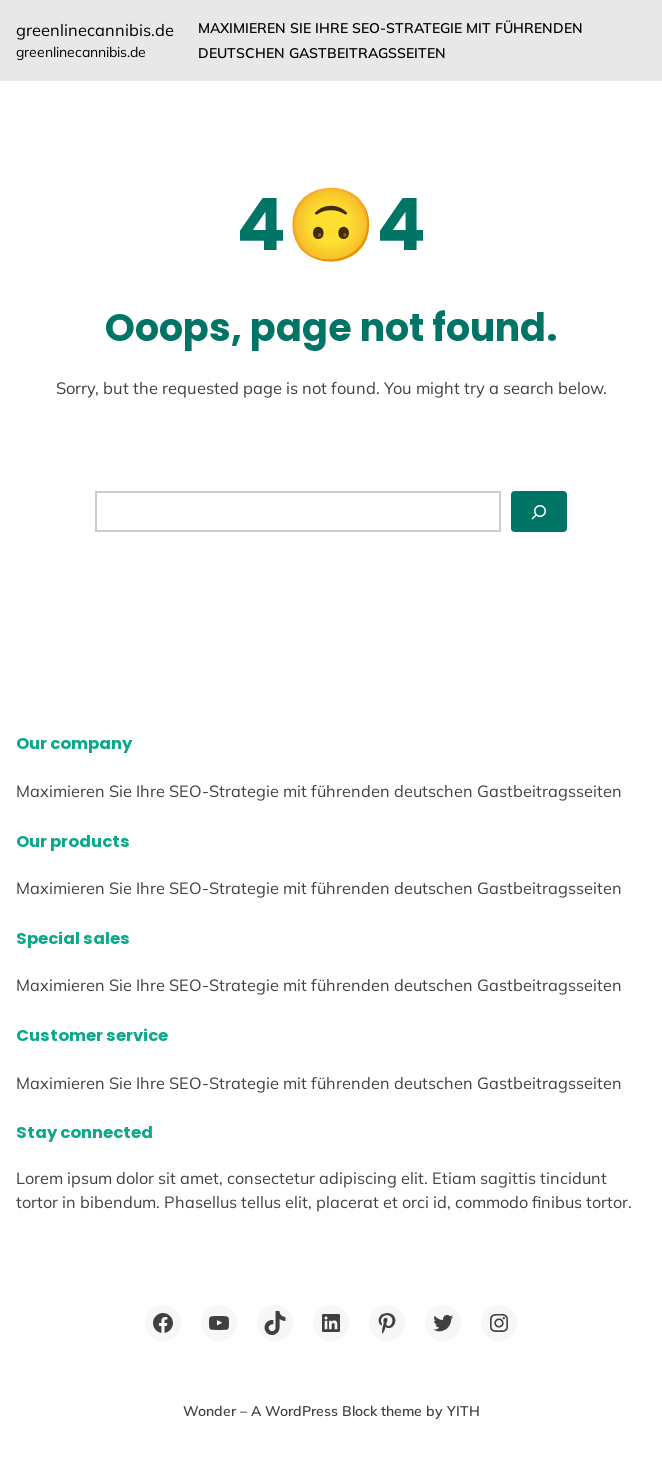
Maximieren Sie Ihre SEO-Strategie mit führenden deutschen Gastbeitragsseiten (390, 40)
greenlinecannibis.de (95, 29)
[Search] (539, 511)
